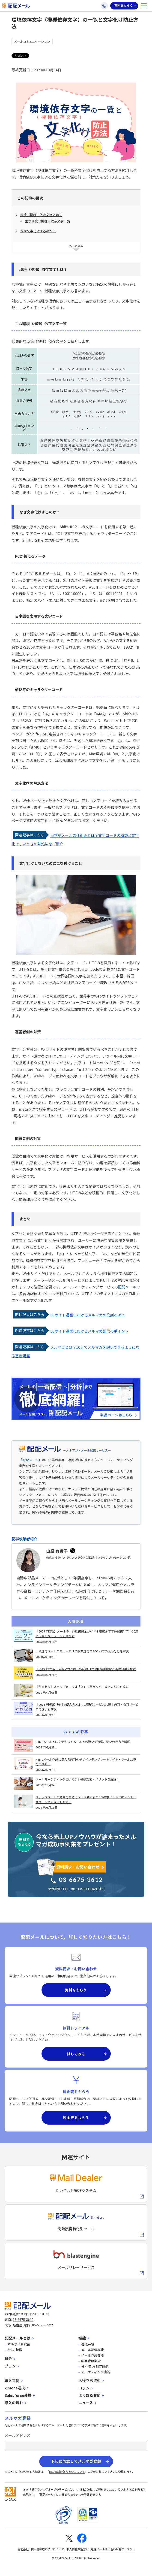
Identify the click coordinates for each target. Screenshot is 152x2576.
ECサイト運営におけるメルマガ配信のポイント (89, 1331)
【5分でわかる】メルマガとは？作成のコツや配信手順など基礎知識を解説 (86, 1669)
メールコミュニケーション (32, 41)
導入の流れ (14, 2403)
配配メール (127, 1287)
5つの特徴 (14, 2350)
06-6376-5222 (42, 2325)
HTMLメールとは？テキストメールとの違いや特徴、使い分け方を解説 (83, 1741)
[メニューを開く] (144, 6)
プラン (10, 2366)
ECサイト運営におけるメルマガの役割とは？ (87, 1315)
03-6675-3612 (81, 1879)
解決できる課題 (18, 2344)
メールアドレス (17, 2435)
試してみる (76, 2053)
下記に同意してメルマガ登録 (76, 2461)
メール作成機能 (92, 2355)
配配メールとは (17, 2338)
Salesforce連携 (18, 2395)
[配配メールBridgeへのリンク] (76, 2222)
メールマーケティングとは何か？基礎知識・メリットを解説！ (77, 1779)
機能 (82, 2338)
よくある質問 (89, 2395)
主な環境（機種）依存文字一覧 (47, 221)
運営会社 (23, 2549)
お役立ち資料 (89, 2381)
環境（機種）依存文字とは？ (41, 214)
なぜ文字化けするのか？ (38, 231)
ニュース (85, 2403)
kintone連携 (15, 2388)
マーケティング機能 (95, 2372)
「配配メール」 (30, 1459)
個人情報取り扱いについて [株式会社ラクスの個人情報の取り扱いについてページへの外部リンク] (47, 2549)
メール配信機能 (92, 2350)
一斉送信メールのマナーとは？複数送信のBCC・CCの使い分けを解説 (82, 1651)
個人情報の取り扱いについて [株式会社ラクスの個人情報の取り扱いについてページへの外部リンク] (67, 2471)
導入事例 (12, 2381)
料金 (8, 2359)
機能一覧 (87, 2344)
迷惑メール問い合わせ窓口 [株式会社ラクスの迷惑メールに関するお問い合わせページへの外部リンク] (107, 2549)
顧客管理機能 (91, 2361)
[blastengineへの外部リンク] (76, 2261)
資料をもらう (123, 5)
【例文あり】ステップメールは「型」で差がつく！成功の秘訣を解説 (82, 1686)
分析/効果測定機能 (94, 2366)
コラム (83, 2388)
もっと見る (76, 246)
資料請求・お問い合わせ (77, 1867)
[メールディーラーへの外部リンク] (76, 2184)
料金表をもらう (76, 2117)
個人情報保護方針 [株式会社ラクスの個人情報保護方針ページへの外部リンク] (77, 2549)
